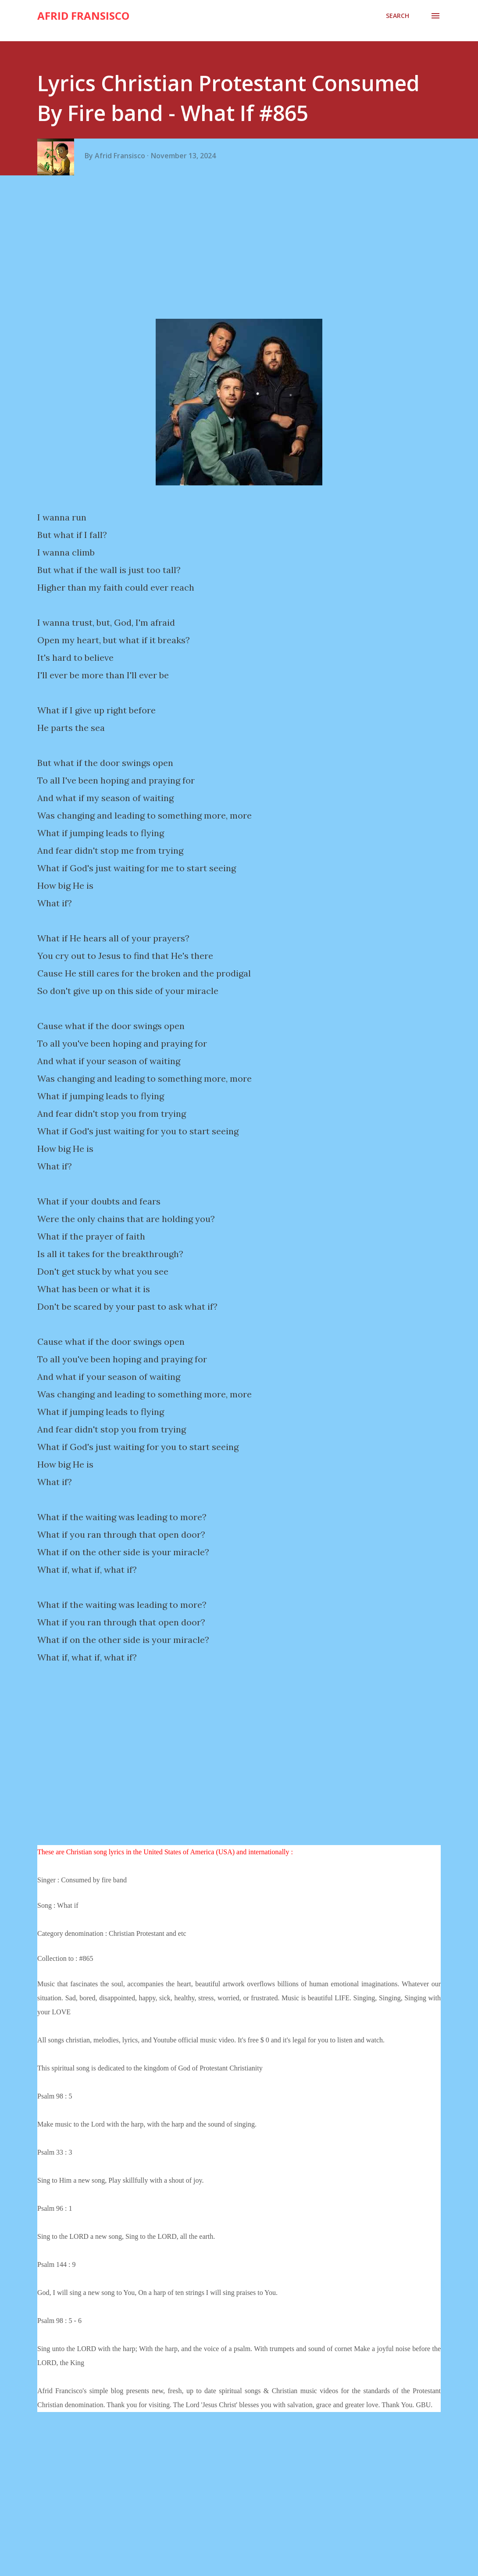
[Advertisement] (242, 250)
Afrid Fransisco (83, 15)
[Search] (397, 16)
